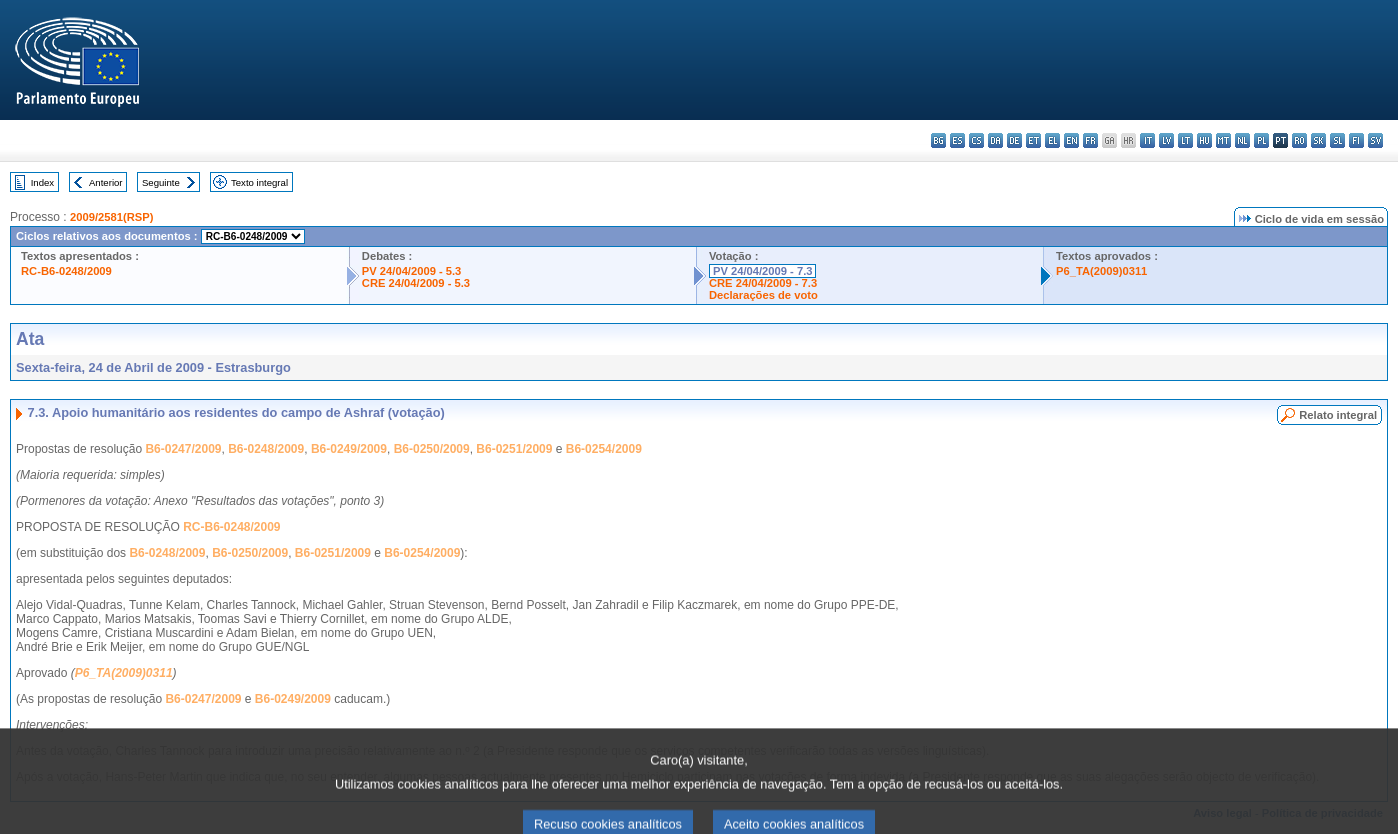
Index (42, 182)
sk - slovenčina (1318, 140)
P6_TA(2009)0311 (1101, 271)
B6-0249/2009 (349, 449)
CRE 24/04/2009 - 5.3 (416, 283)
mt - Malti (1223, 140)
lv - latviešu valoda (1166, 140)
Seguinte (161, 182)
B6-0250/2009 (432, 449)
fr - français (1090, 140)
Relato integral (1338, 415)
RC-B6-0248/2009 (66, 271)
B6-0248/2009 (266, 449)
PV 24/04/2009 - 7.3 (763, 271)
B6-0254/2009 (604, 449)
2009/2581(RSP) (111, 217)
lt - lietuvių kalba (1185, 140)
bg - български (938, 140)
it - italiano (1147, 140)
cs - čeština (976, 140)
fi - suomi (1356, 140)
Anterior (106, 182)
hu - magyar (1204, 140)
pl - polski (1261, 140)
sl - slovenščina (1337, 140)
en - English (1071, 140)
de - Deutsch (1014, 140)
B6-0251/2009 (514, 449)
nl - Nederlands (1242, 140)
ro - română (1299, 140)
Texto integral (259, 182)
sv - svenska (1375, 140)
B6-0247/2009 (183, 449)
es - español (957, 140)
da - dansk (995, 140)
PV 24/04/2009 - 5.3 (412, 271)
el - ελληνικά (1052, 140)
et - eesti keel (1033, 140)
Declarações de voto (763, 295)
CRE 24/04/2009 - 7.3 (763, 283)
